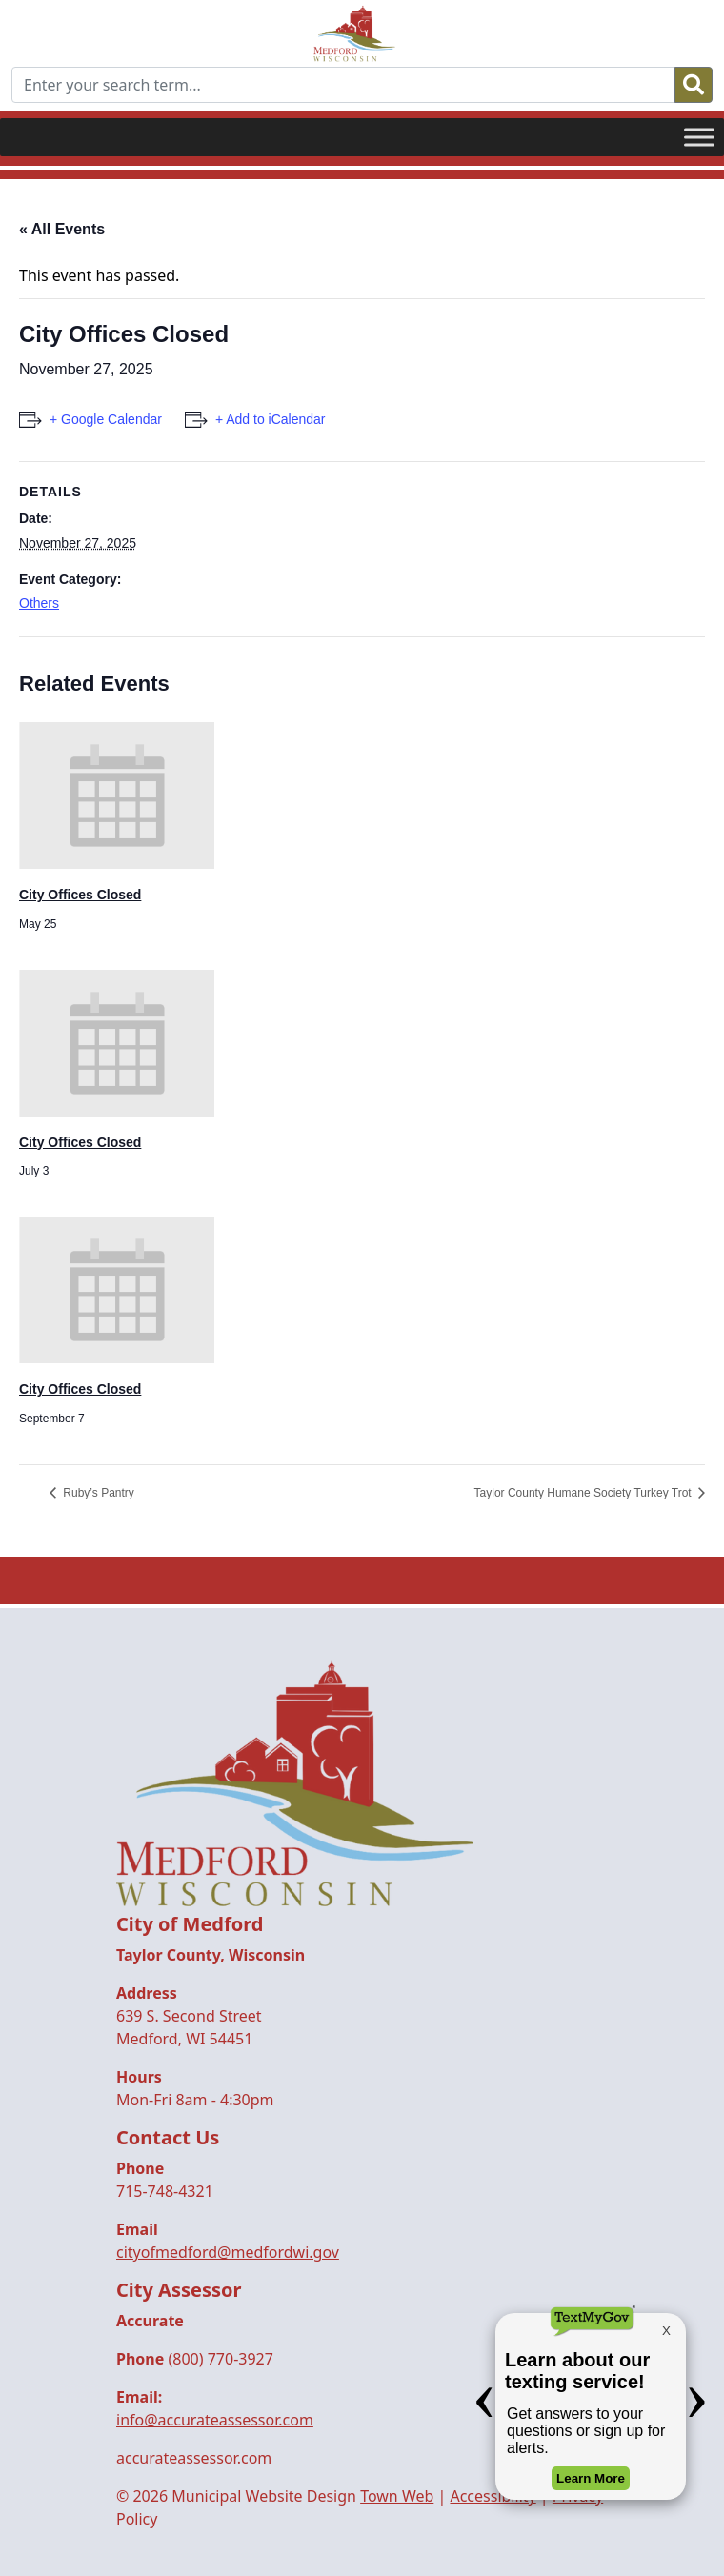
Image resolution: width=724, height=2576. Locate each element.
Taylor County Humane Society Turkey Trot (584, 1492)
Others (39, 603)
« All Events (62, 229)
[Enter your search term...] (343, 85)
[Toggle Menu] (699, 137)
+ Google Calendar (106, 419)
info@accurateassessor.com (214, 2419)
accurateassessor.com (194, 2457)
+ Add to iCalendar (270, 419)
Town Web (396, 2495)
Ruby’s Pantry (97, 1492)
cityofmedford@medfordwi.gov (227, 2252)
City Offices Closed (80, 894)
